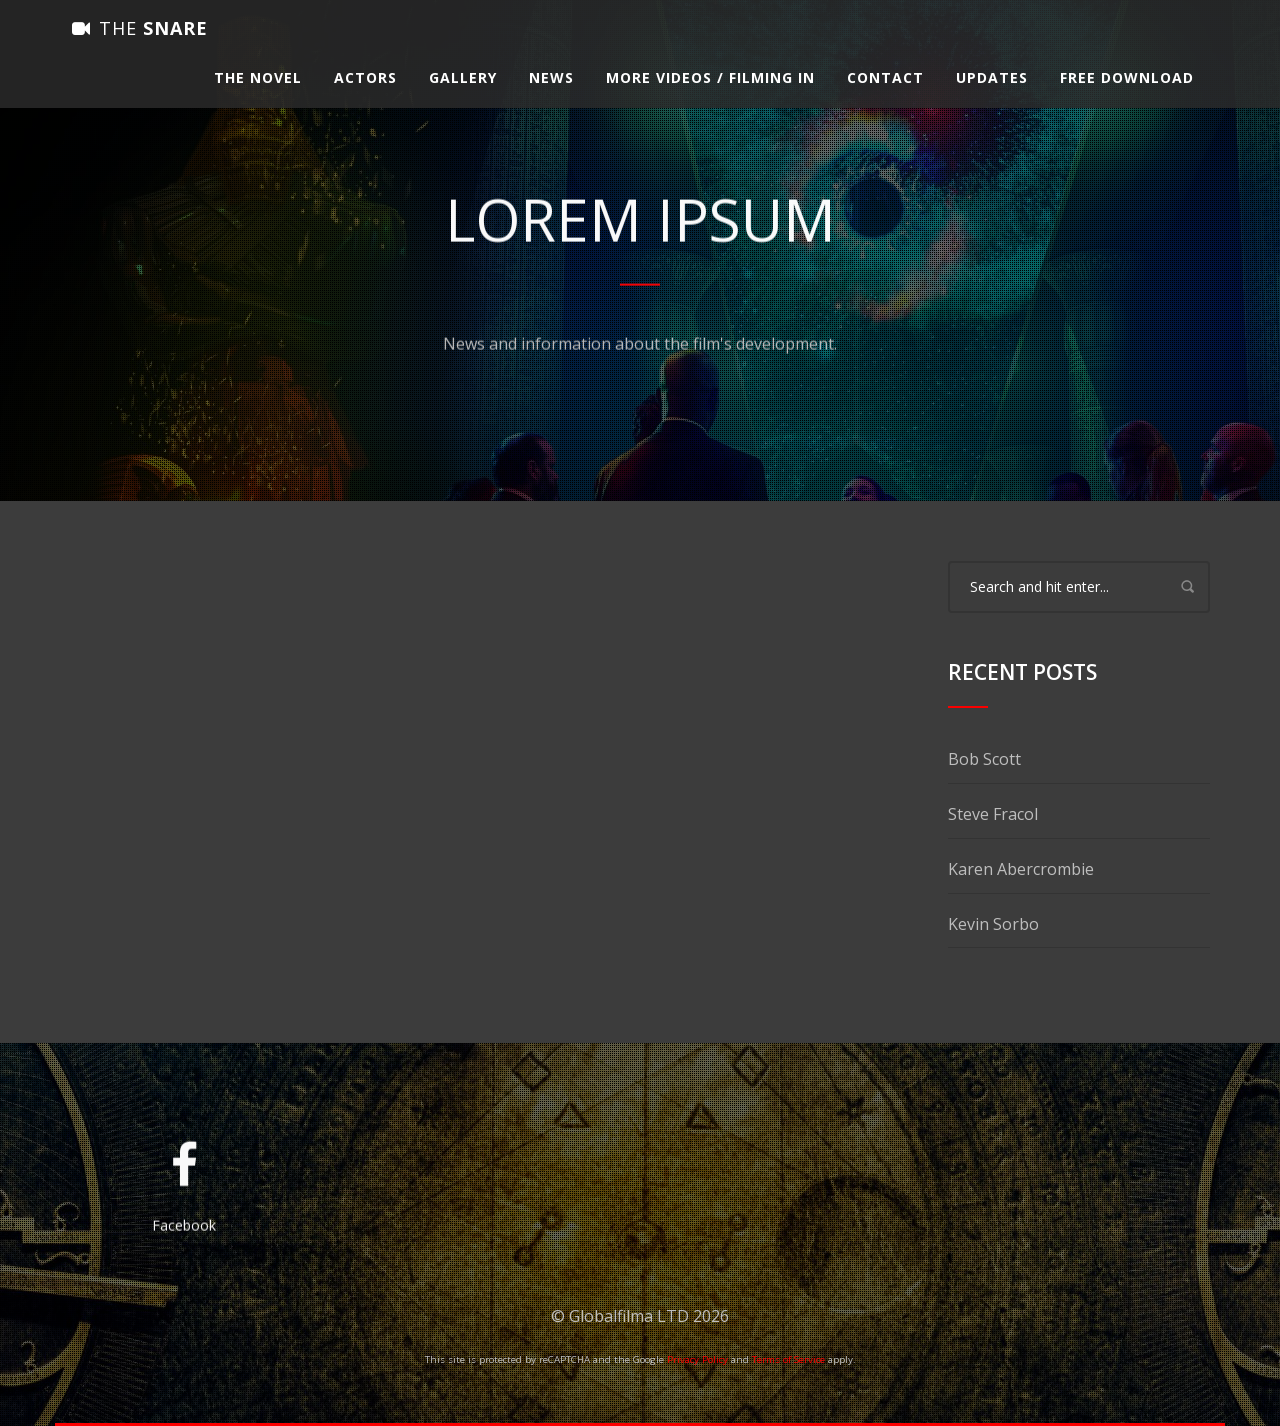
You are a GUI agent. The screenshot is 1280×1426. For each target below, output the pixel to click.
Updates (992, 94)
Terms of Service (788, 1359)
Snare (140, 45)
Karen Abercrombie (1021, 869)
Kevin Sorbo (993, 924)
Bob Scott (984, 759)
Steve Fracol (993, 814)
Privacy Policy (697, 1359)
